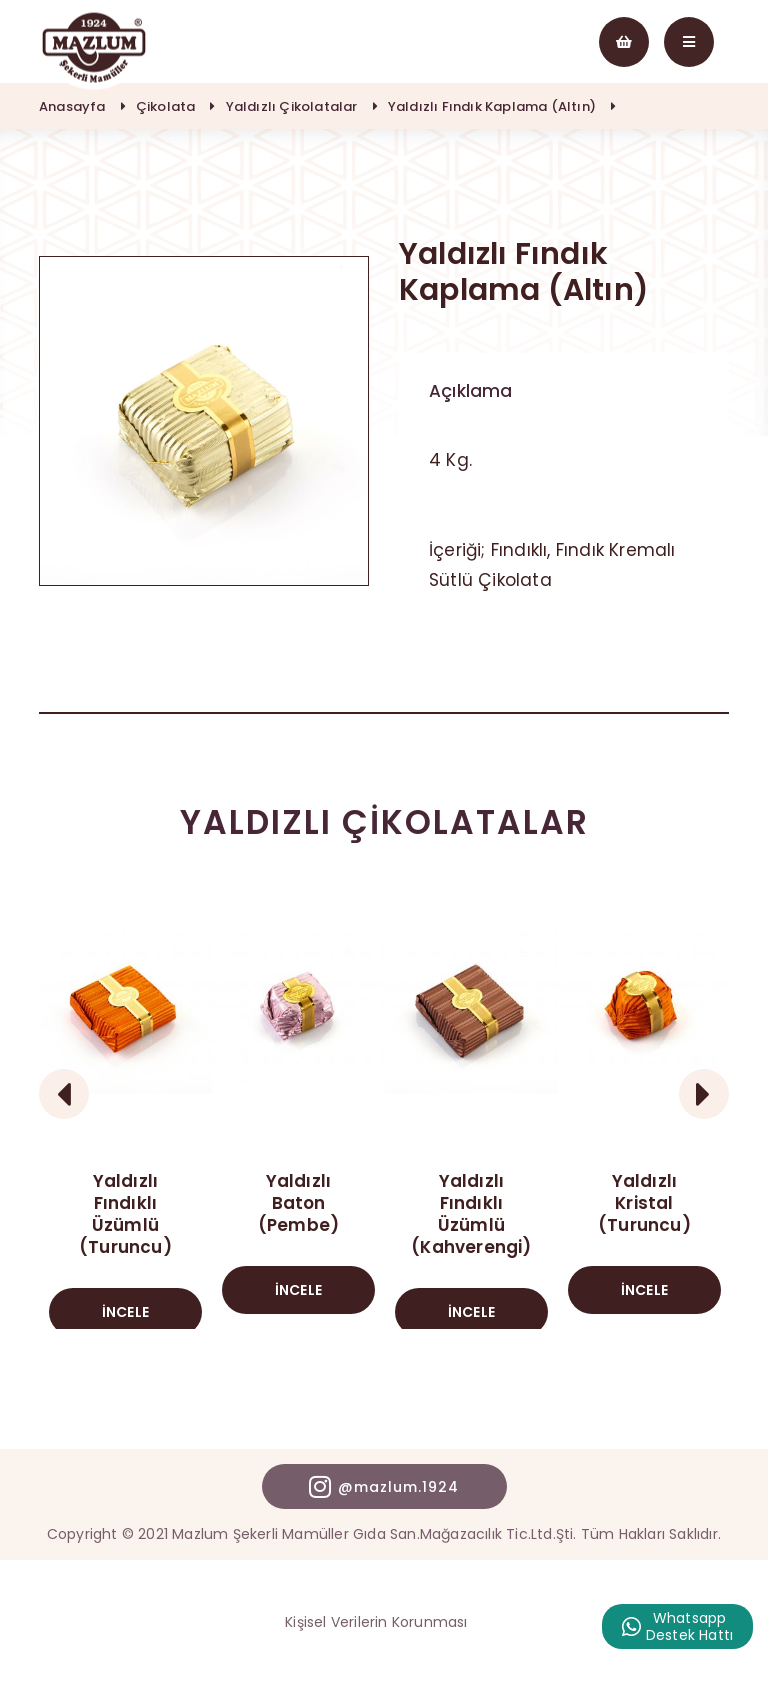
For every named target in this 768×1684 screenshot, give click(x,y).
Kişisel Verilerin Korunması (376, 1622)
